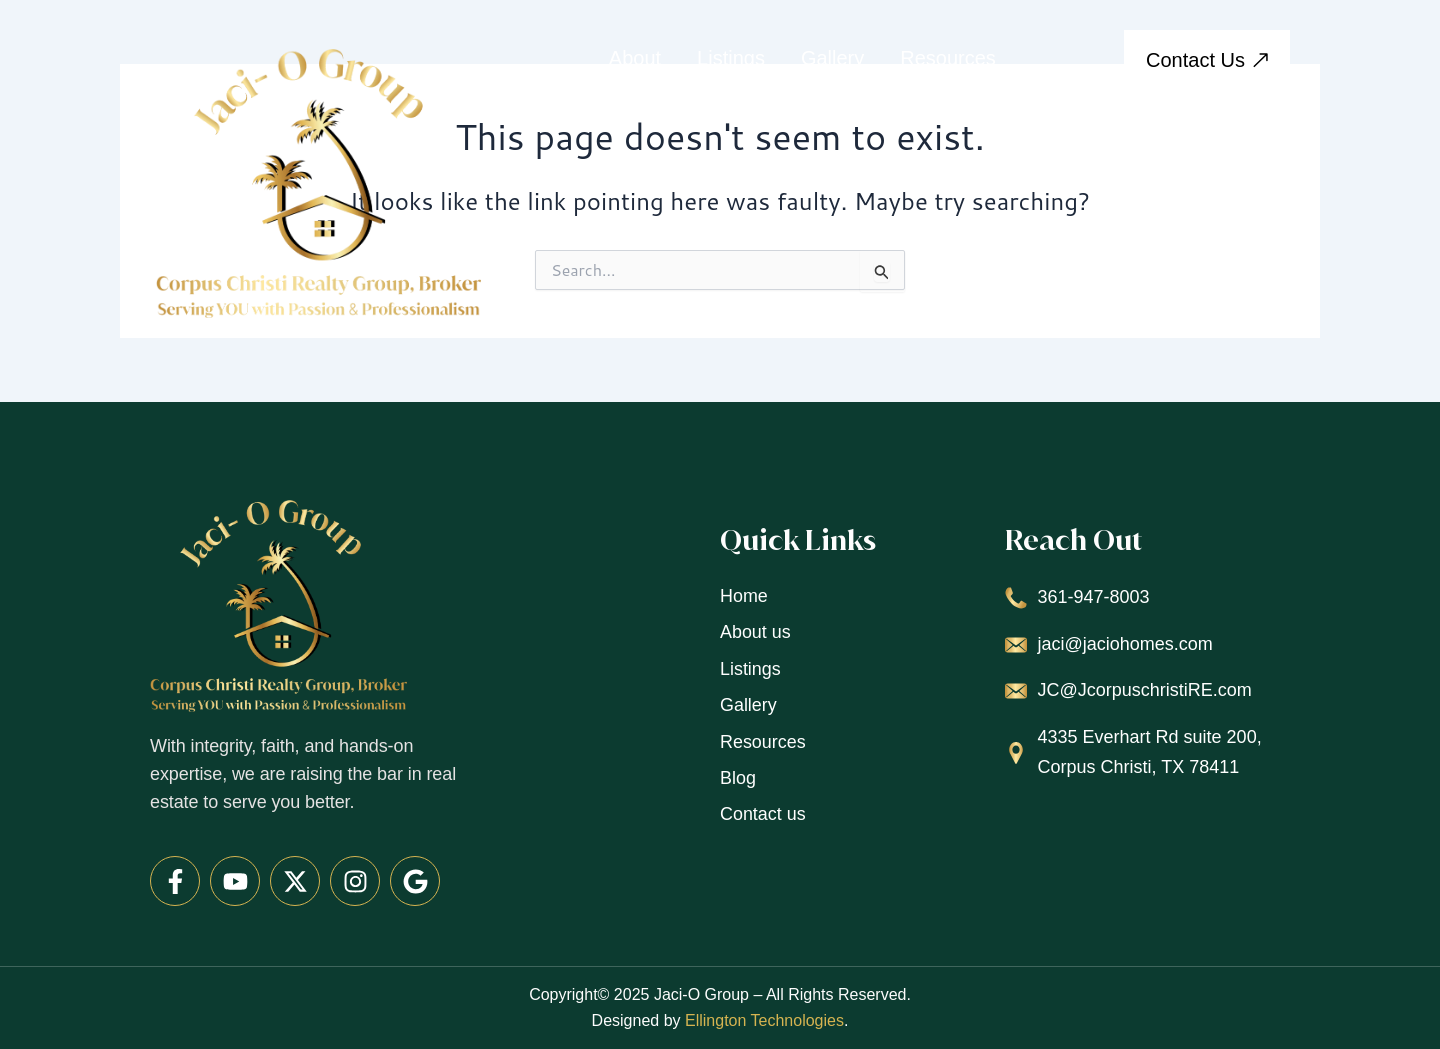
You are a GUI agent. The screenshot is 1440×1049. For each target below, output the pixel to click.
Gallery (832, 58)
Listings (731, 58)
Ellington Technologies (764, 1020)
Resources (948, 58)
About (635, 58)
